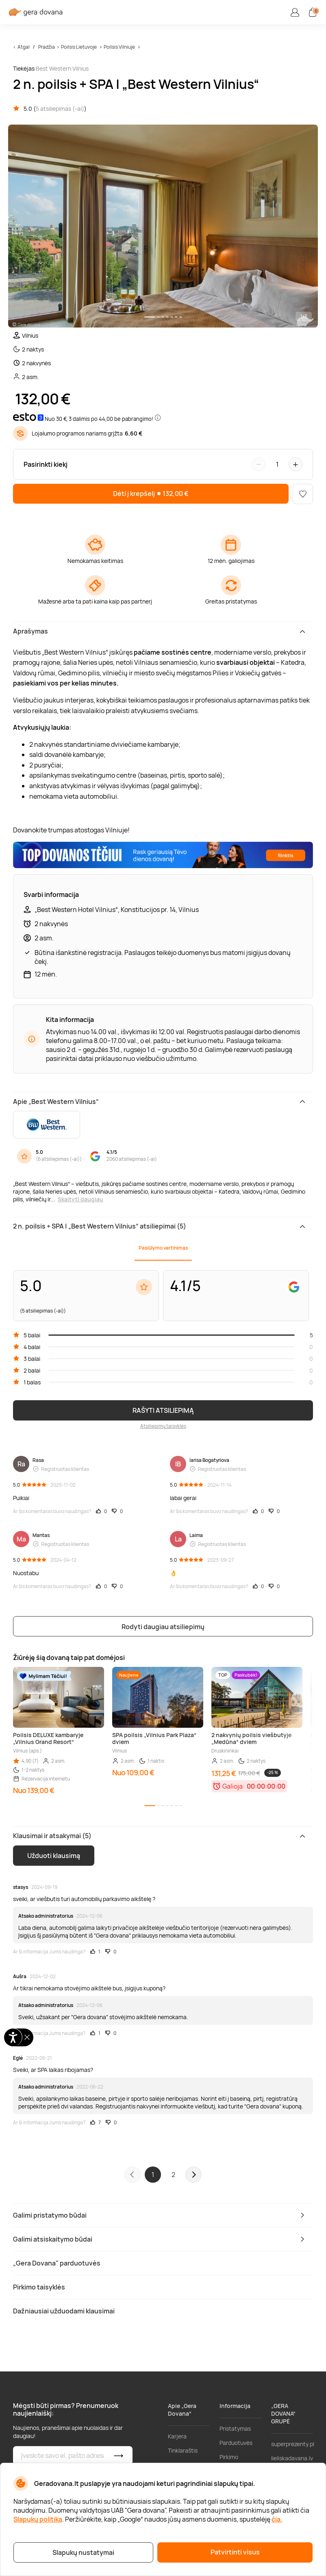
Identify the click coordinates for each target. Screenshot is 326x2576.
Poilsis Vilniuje (119, 46)
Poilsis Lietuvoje (79, 46)
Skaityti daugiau (80, 1199)
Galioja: (233, 1786)
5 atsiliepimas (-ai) (60, 108)
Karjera (177, 2436)
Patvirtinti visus (235, 2552)
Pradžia (46, 46)
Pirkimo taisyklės (231, 2460)
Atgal (23, 46)
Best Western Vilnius (62, 68)
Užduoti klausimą (53, 1855)
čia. (277, 2519)
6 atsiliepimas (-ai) (59, 1158)
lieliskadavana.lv (292, 2458)
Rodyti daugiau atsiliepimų (163, 1626)
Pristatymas (235, 2428)
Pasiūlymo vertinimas (163, 1247)
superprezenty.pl (292, 2444)
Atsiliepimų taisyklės (163, 1426)
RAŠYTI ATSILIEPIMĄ (163, 1410)
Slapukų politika (37, 2519)
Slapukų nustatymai (83, 2552)
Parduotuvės (236, 2443)
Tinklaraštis (183, 2450)
